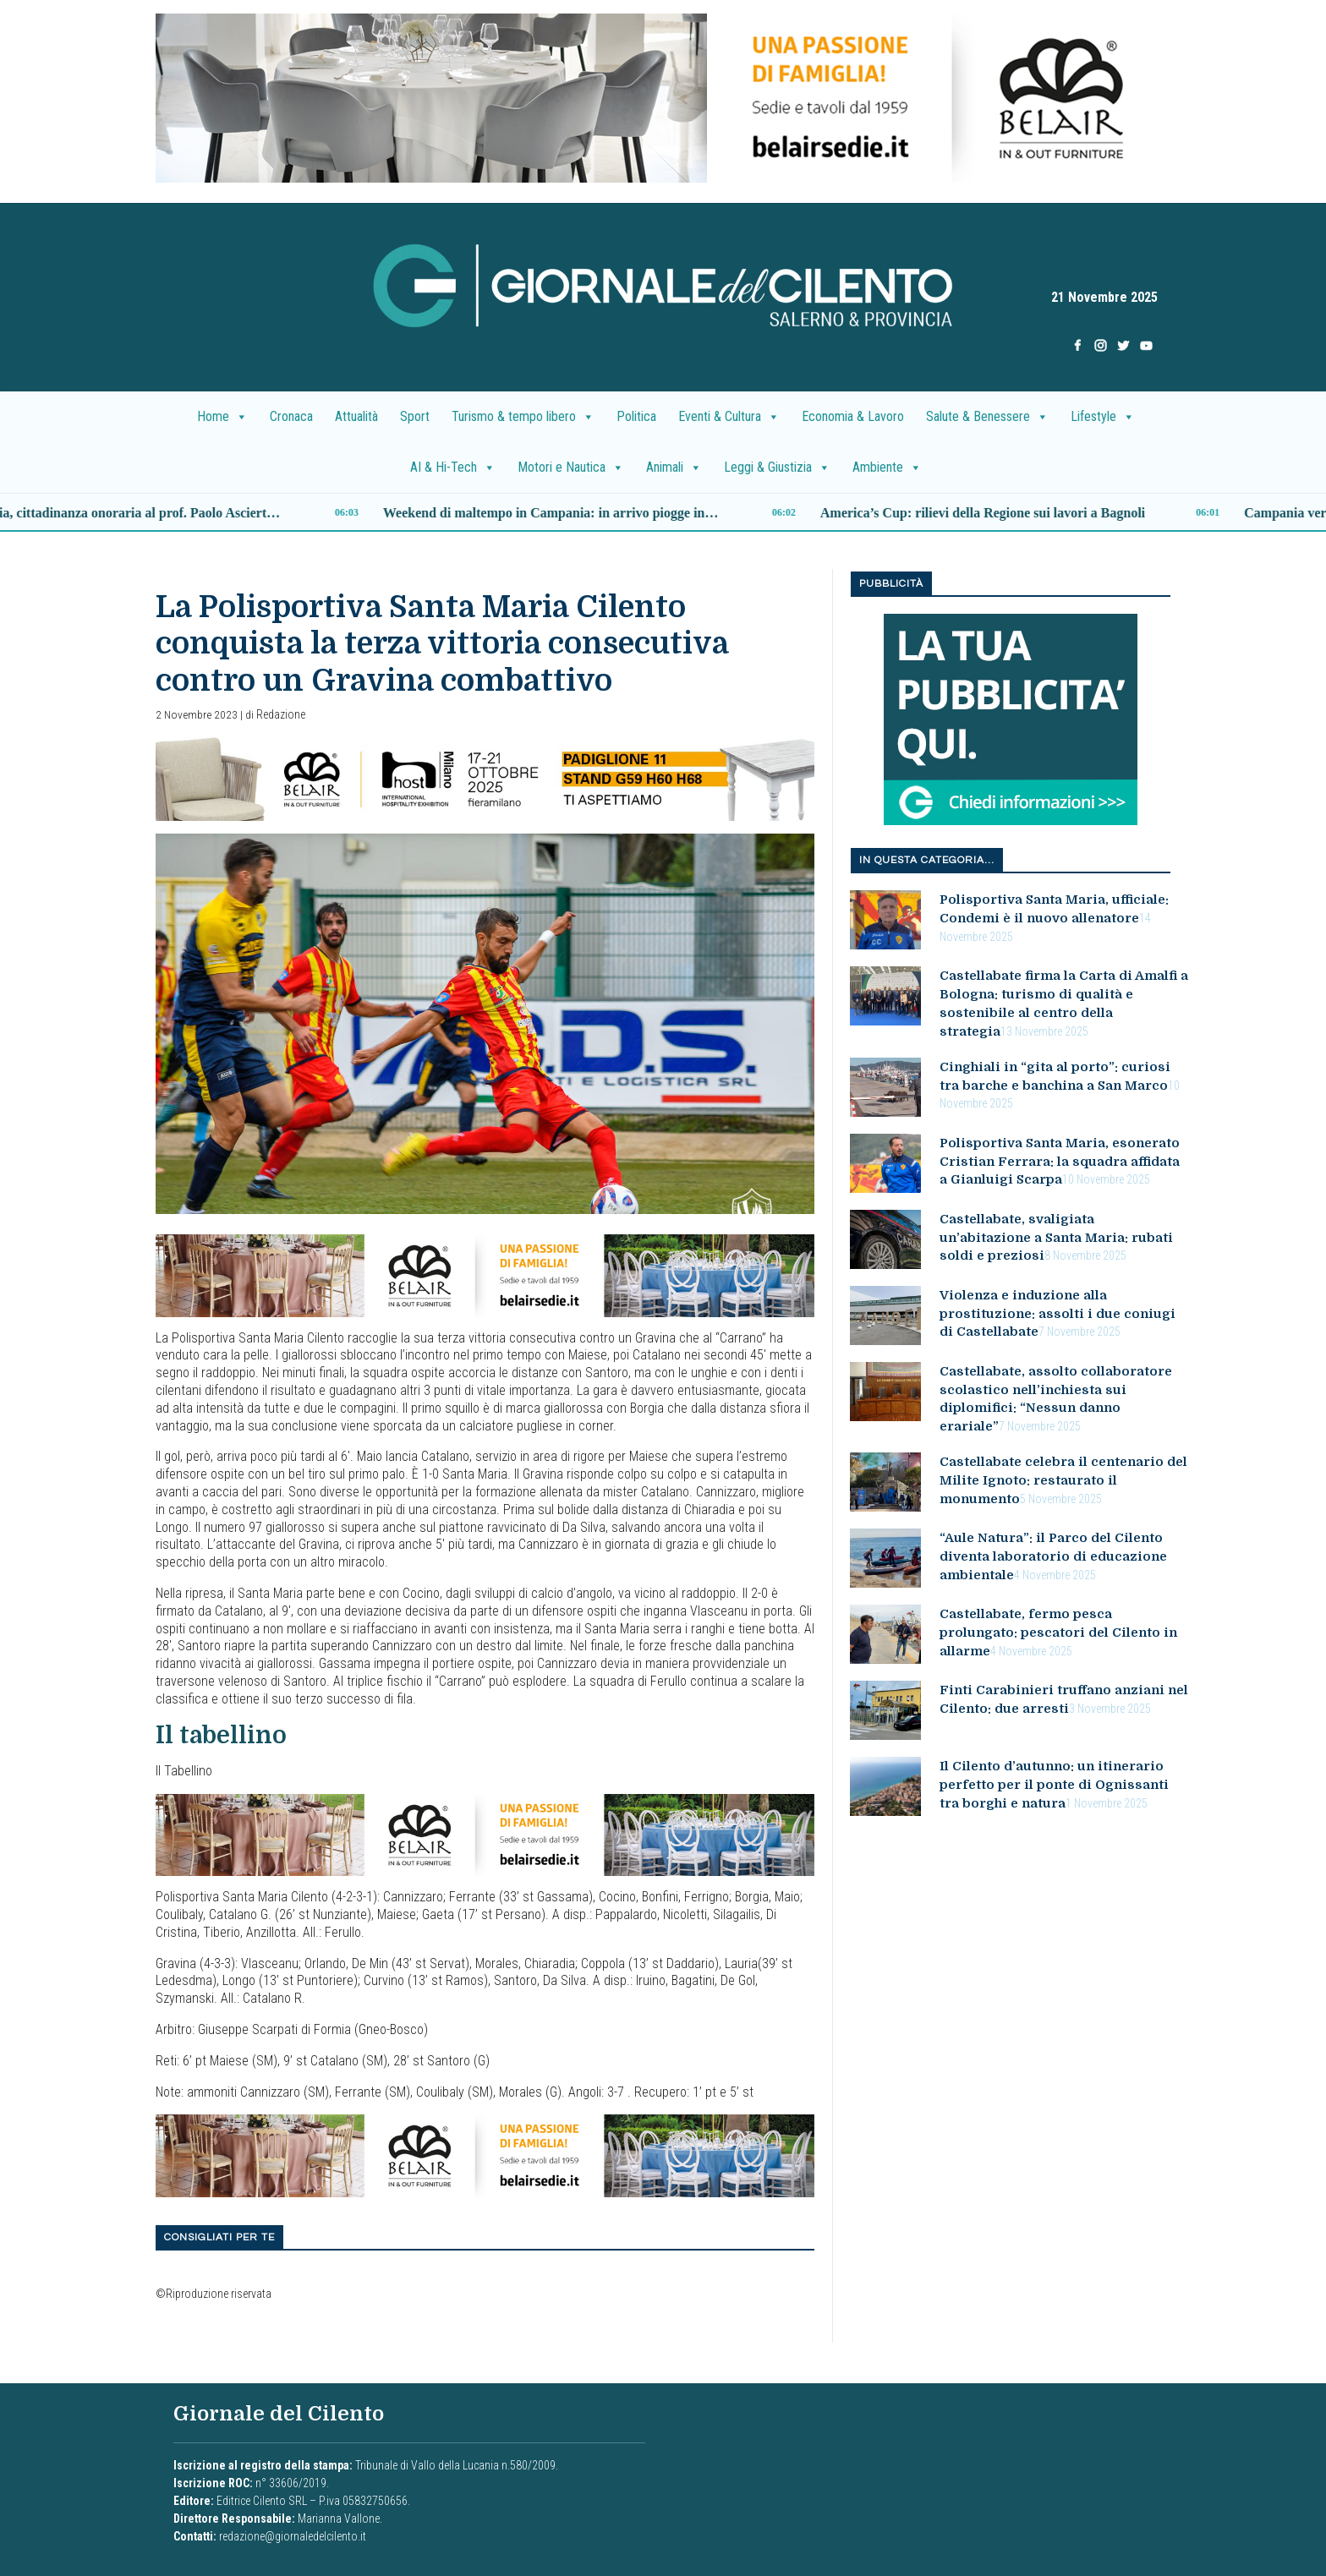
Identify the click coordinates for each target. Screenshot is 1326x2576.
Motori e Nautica (571, 467)
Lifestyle (1103, 416)
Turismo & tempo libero (523, 416)
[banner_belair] (485, 777)
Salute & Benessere (987, 416)
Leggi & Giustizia (777, 467)
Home (222, 416)
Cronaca (291, 416)
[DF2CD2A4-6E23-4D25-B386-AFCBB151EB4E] (663, 97)
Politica (636, 416)
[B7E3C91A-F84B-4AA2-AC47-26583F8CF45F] (485, 1274)
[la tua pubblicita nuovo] (1010, 719)
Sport (415, 416)
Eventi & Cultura (729, 416)
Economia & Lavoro (853, 416)
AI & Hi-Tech (453, 467)
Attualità (356, 416)
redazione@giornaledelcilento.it (292, 2536)
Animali (674, 467)
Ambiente (887, 467)
